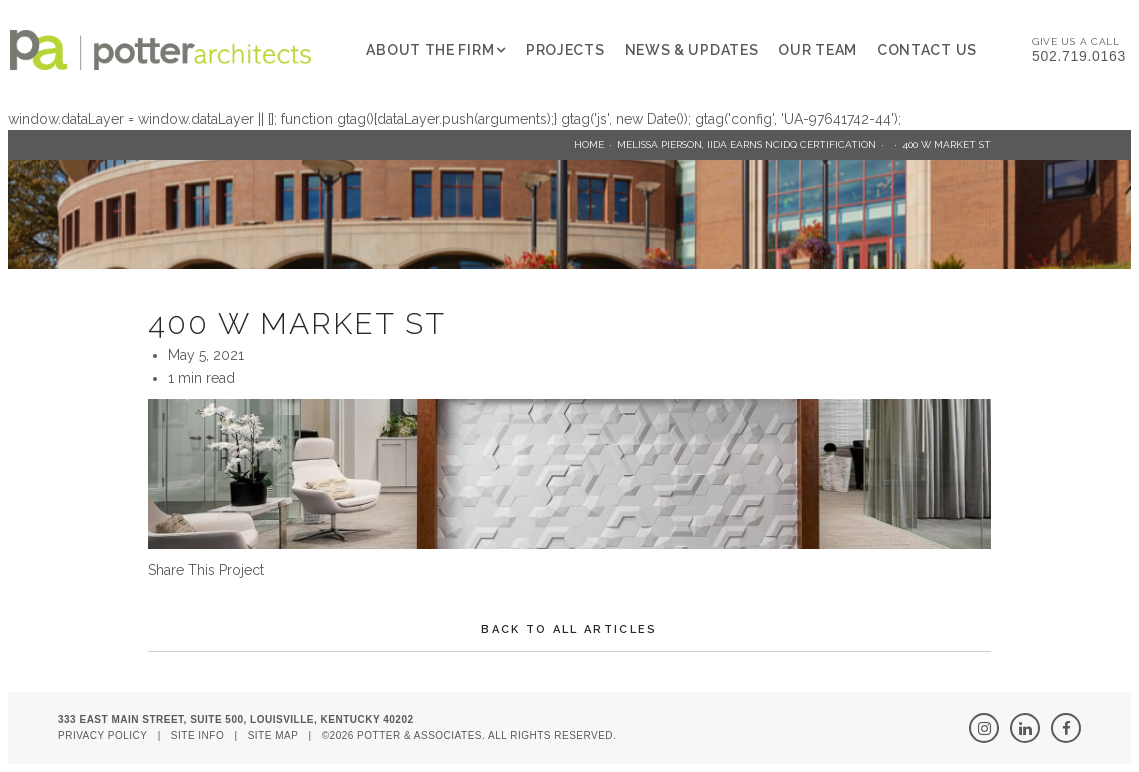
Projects (565, 50)
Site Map (273, 735)
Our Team (817, 50)
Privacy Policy (102, 735)
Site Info (197, 735)
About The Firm (430, 50)
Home (589, 144)
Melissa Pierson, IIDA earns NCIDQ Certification (746, 144)
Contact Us (927, 50)
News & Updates (692, 50)
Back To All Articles (569, 629)
